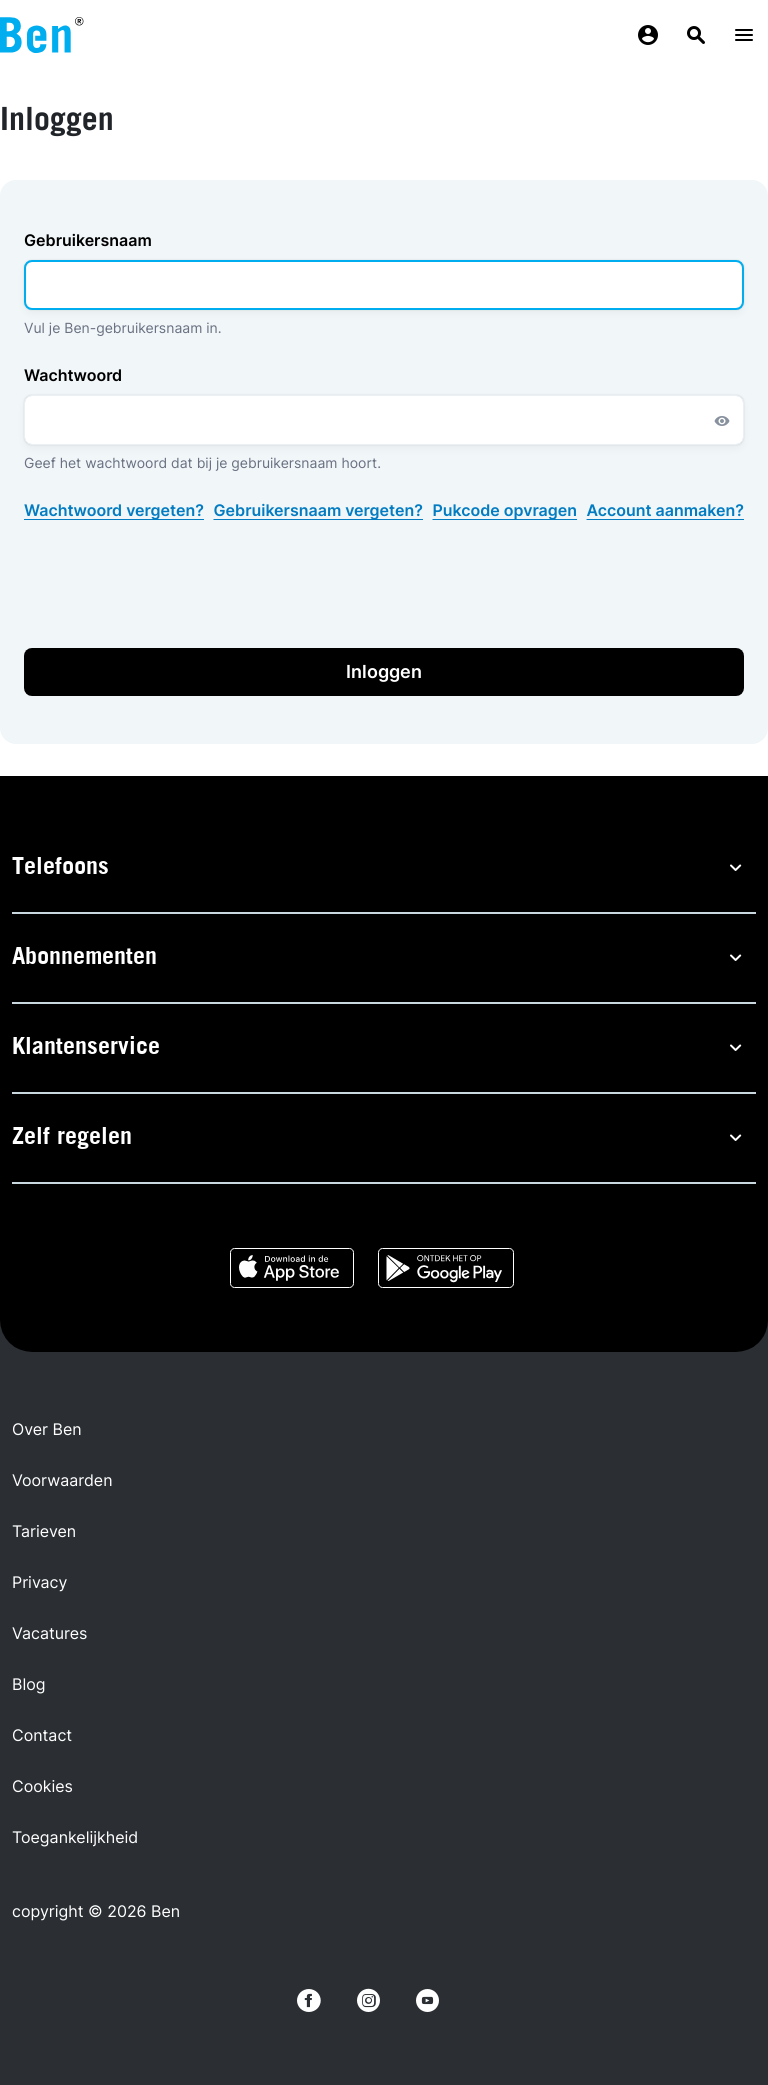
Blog (29, 1684)
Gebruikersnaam (88, 240)
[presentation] (176, 585)
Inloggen (384, 671)
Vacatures (49, 1633)
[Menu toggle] (744, 36)
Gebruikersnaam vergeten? (318, 510)
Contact (42, 1735)
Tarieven (44, 1531)
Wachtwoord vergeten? (114, 510)
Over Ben (47, 1429)
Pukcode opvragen (505, 510)
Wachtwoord (73, 375)
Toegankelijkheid (75, 1837)
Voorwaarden (62, 1480)
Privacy (39, 1582)
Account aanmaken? (665, 510)
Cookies (42, 1786)
